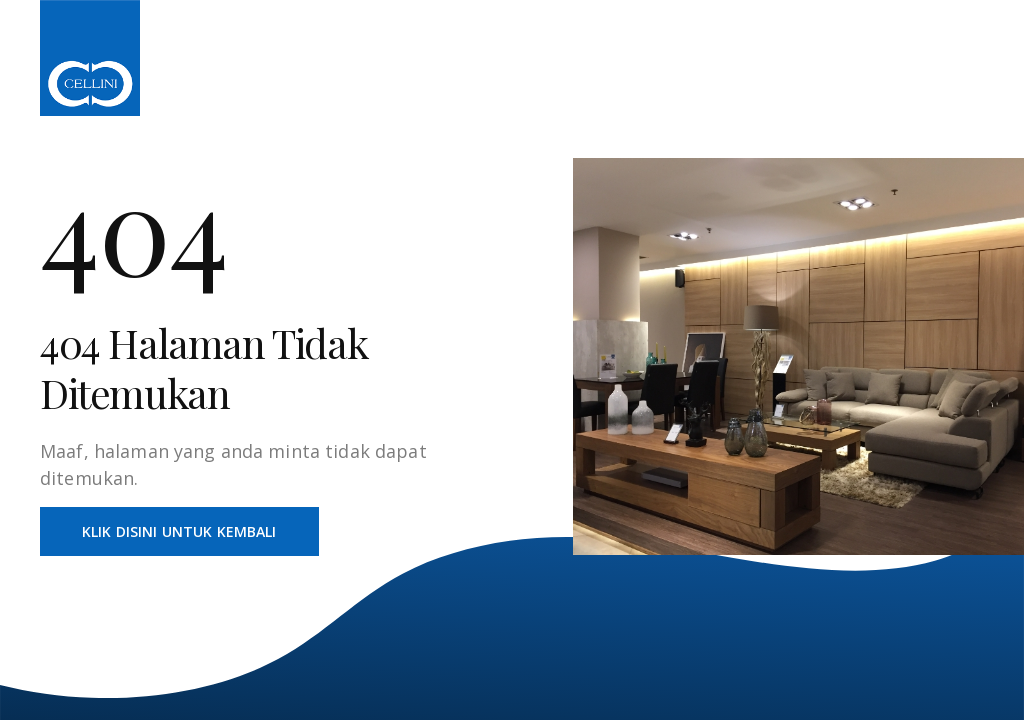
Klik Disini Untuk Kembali (179, 531)
